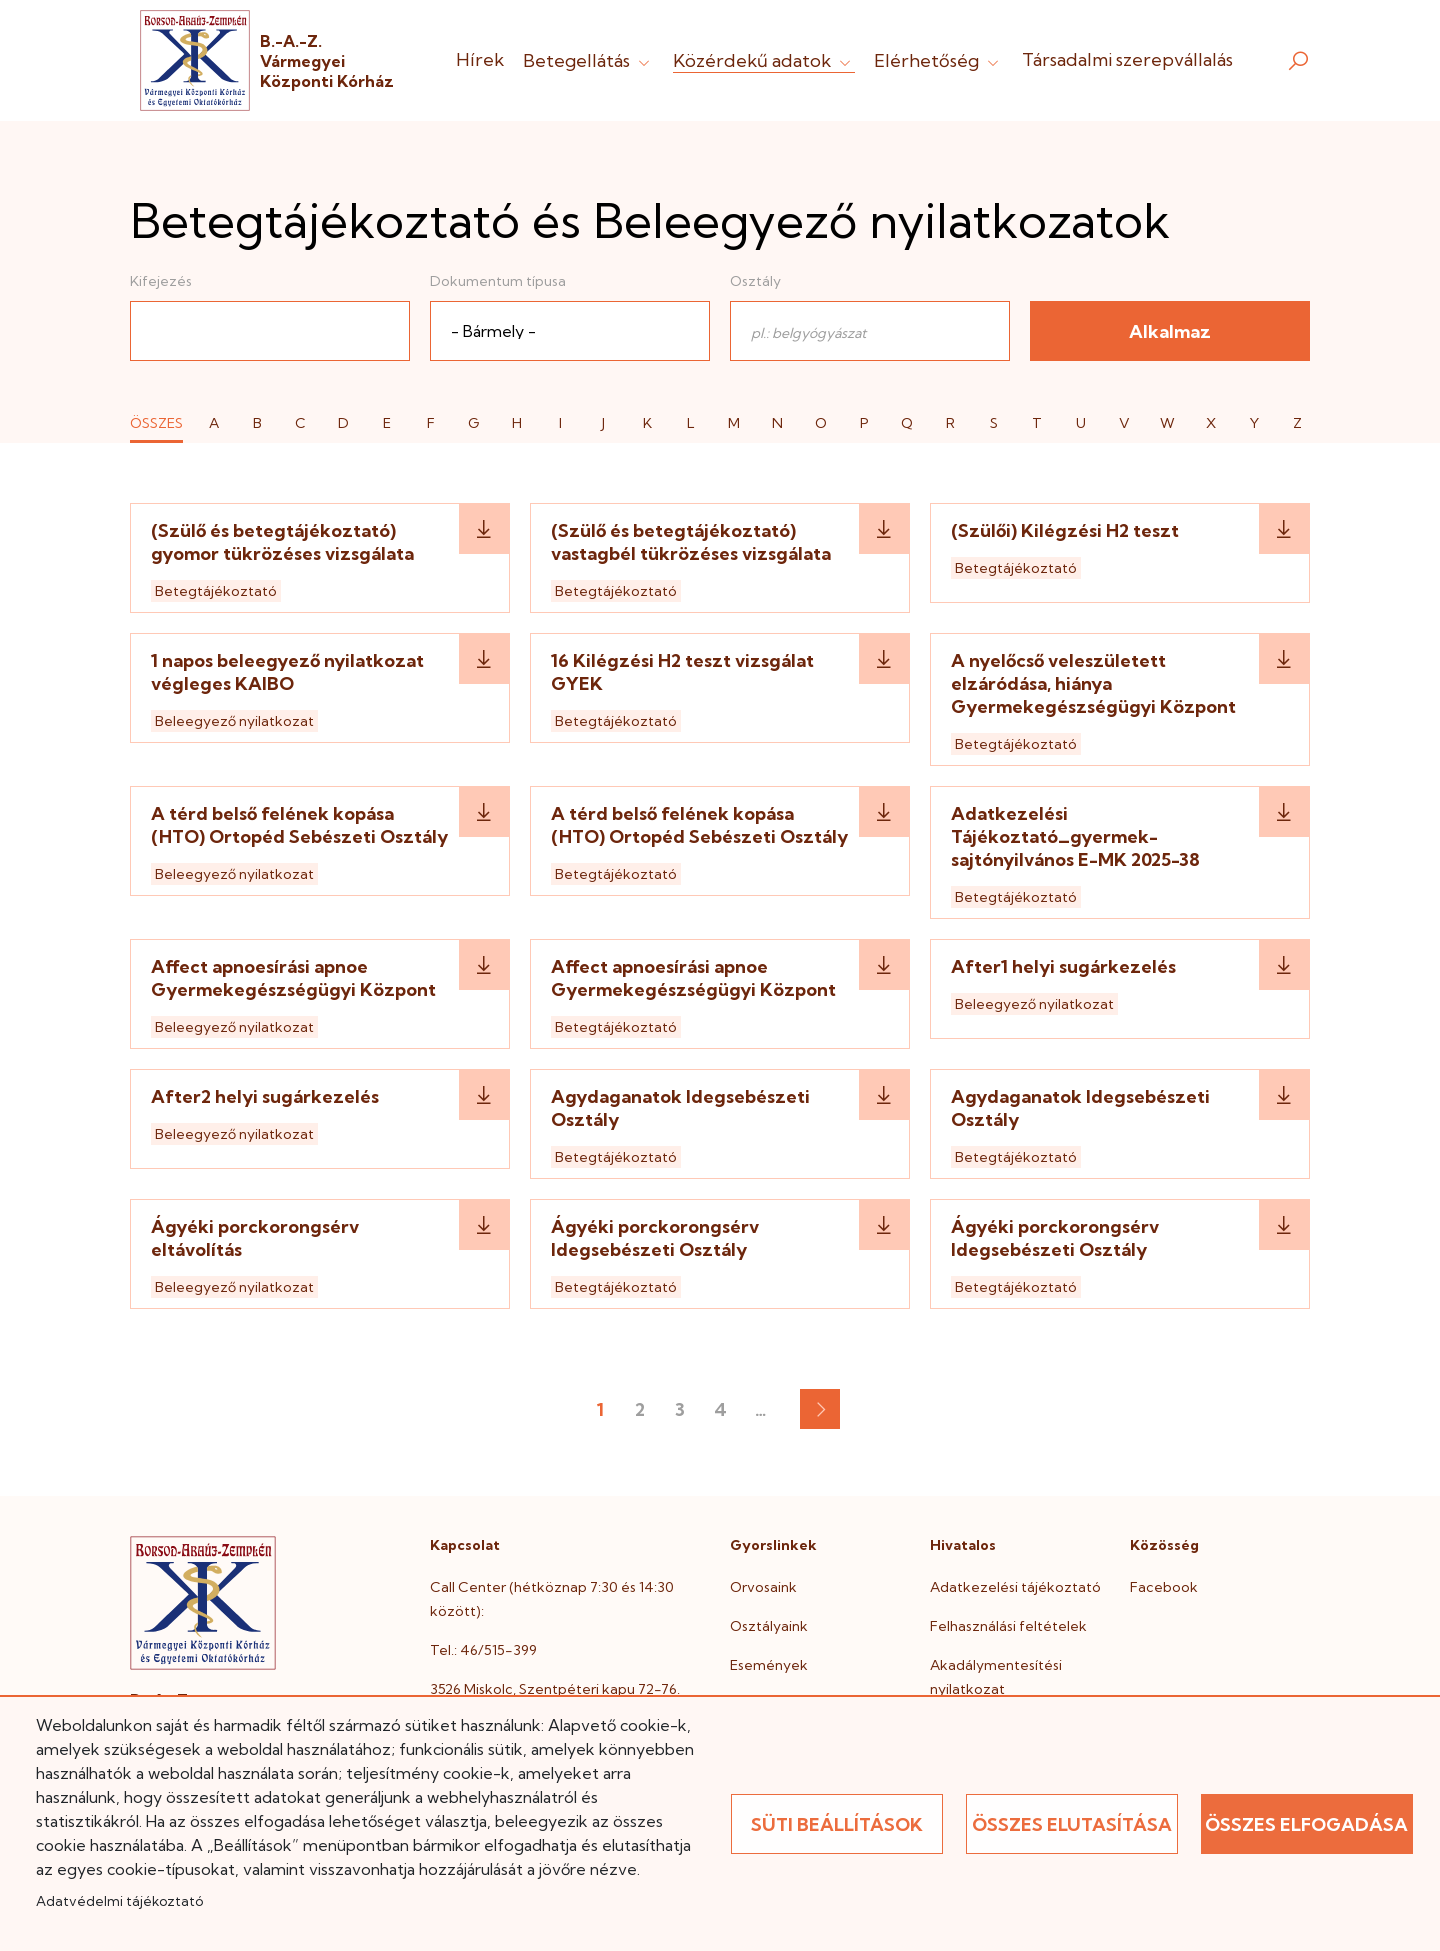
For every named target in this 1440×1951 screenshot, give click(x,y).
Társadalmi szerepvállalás (1127, 59)
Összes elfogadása (1306, 1824)
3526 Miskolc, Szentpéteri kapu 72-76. (555, 1689)
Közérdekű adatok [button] (764, 60)
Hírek (480, 59)
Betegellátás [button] (588, 60)
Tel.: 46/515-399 (483, 1650)
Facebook (1164, 1587)
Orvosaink (763, 1587)
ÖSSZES (156, 423)
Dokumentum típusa (498, 281)
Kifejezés (161, 281)
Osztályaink (769, 1626)
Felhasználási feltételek (1008, 1626)
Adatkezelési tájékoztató (1015, 1587)
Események (769, 1665)
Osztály (755, 281)
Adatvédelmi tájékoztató (119, 1901)
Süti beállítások (837, 1824)
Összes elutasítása (1072, 1824)
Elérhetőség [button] (938, 60)
